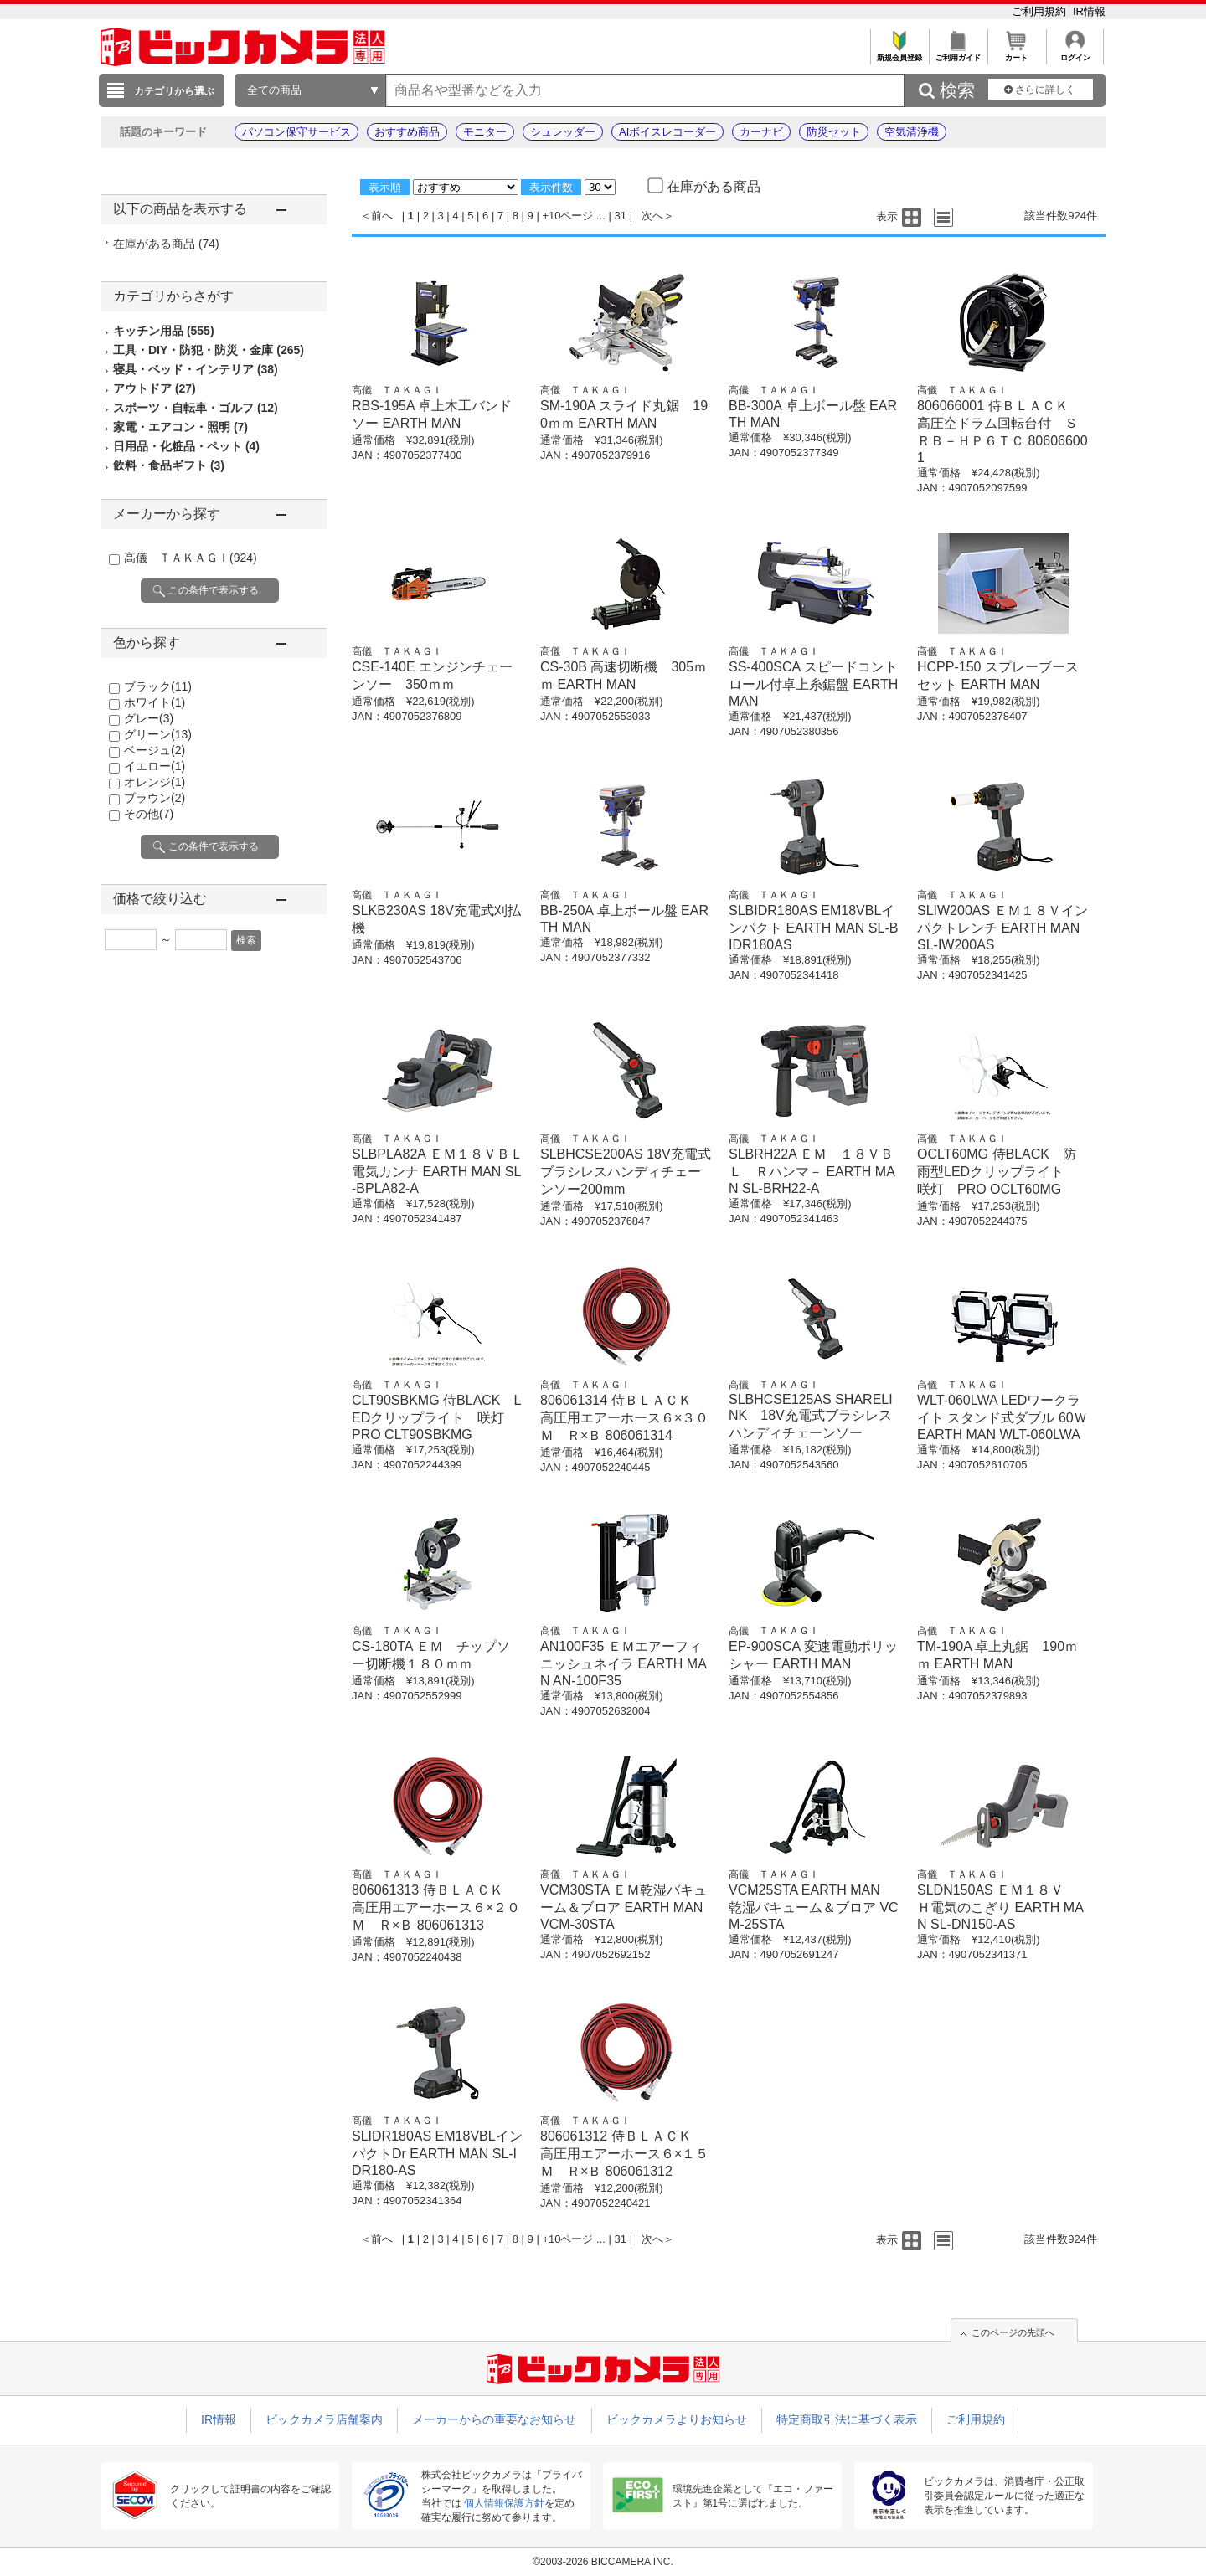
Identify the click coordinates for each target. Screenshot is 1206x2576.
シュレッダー (562, 132)
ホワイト (154, 702)
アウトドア (154, 388)
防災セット (834, 132)
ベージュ (154, 750)
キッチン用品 (163, 330)
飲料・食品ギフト (168, 465)
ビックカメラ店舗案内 (324, 2419)
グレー (148, 718)
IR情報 (1089, 11)
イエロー (154, 766)
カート (1016, 53)
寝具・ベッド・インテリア (195, 369)
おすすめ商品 (407, 132)
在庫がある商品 (166, 243)
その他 (148, 813)
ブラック (158, 686)
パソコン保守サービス (296, 132)
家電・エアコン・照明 (180, 427)
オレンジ (154, 782)
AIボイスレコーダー (667, 132)
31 (620, 215)
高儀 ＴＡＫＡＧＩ (190, 557)
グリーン (158, 734)
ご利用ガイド (957, 53)
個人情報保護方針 (504, 2503)
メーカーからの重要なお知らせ (494, 2419)
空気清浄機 (911, 132)
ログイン (1075, 53)
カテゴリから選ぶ (174, 91)
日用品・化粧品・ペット (186, 446)
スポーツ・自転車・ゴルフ (195, 407)
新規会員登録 (899, 53)
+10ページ (567, 215)
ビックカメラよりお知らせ (676, 2419)
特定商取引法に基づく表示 (846, 2419)
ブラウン (154, 798)
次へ (652, 215)
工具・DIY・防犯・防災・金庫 (208, 350)
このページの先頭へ (1013, 2332)
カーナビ (761, 132)
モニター (485, 132)
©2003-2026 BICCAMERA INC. (603, 2562)
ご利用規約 (1040, 11)
